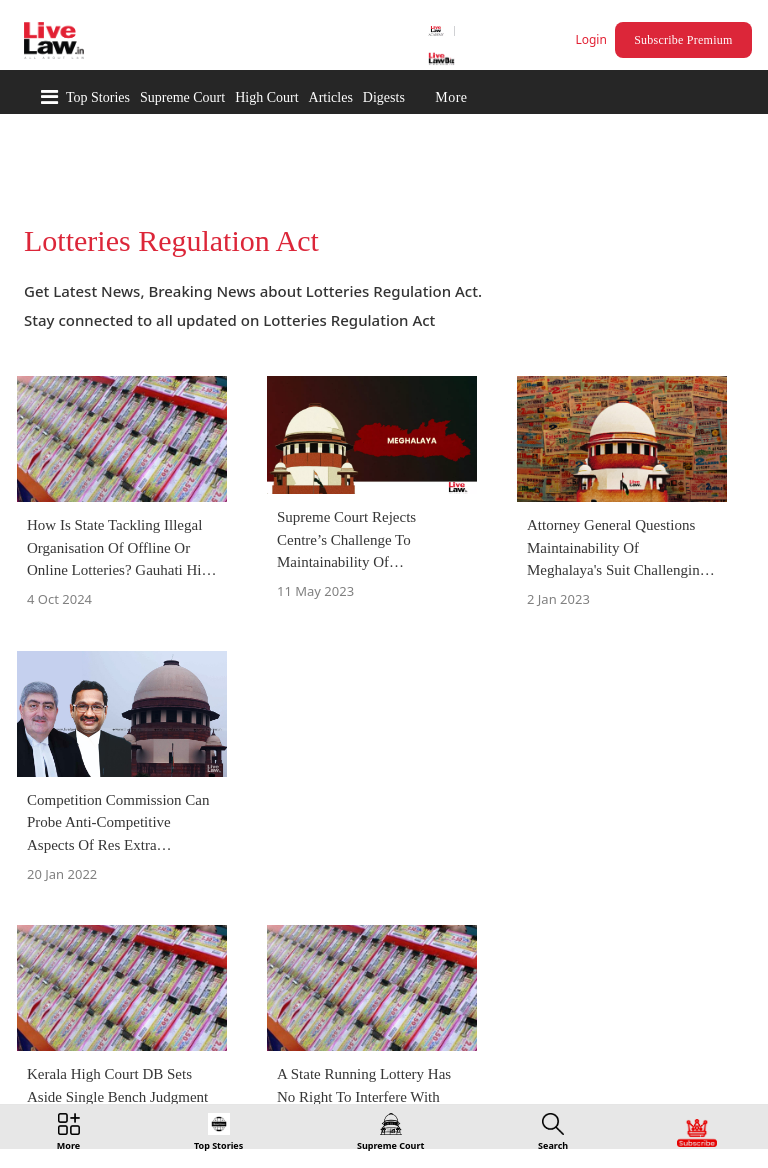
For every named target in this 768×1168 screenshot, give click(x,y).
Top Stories (98, 97)
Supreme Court (182, 97)
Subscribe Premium (683, 40)
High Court (266, 97)
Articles (331, 97)
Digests (384, 97)
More (451, 97)
